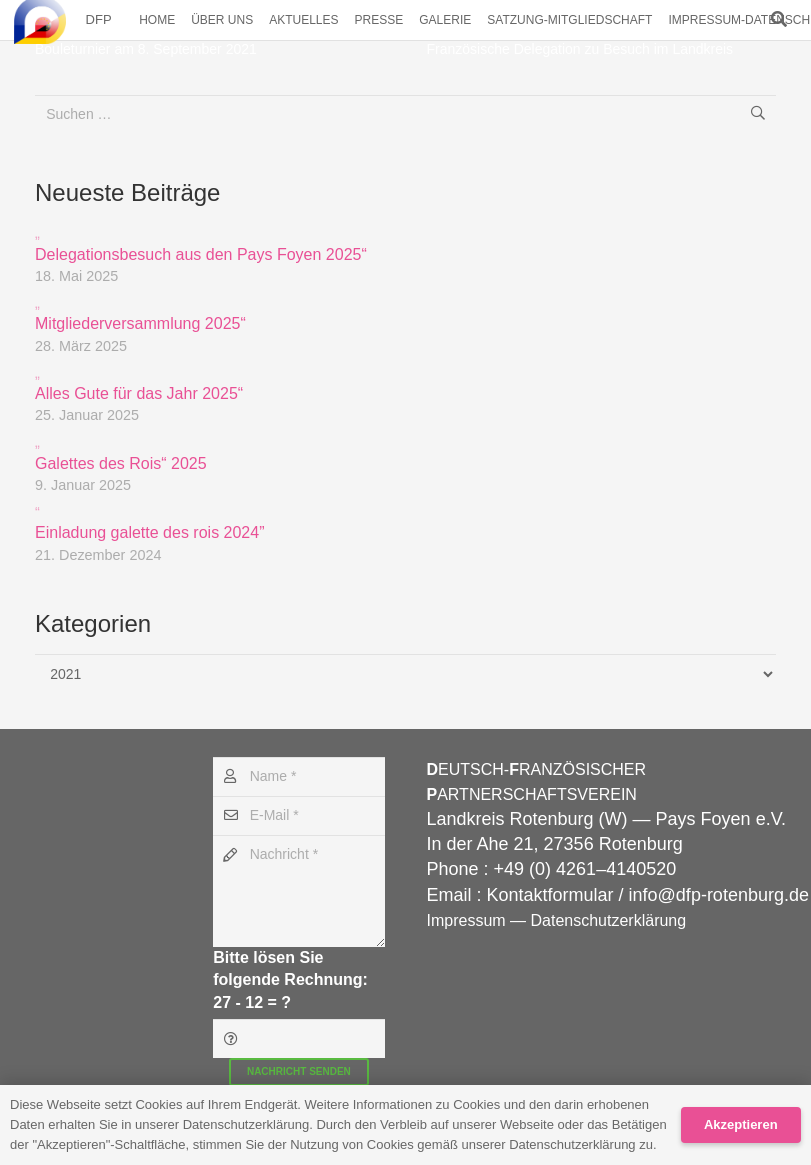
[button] (779, 19)
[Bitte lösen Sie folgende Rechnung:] (298, 1038)
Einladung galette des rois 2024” (405, 521)
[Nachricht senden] (299, 1072)
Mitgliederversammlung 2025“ (405, 312)
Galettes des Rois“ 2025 (405, 451)
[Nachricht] (298, 891)
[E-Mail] (298, 815)
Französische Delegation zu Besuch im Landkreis (580, 49)
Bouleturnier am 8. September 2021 (146, 49)
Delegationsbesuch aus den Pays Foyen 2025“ (405, 242)
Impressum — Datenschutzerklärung (557, 920)
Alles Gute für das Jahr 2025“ (405, 382)
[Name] (298, 776)
